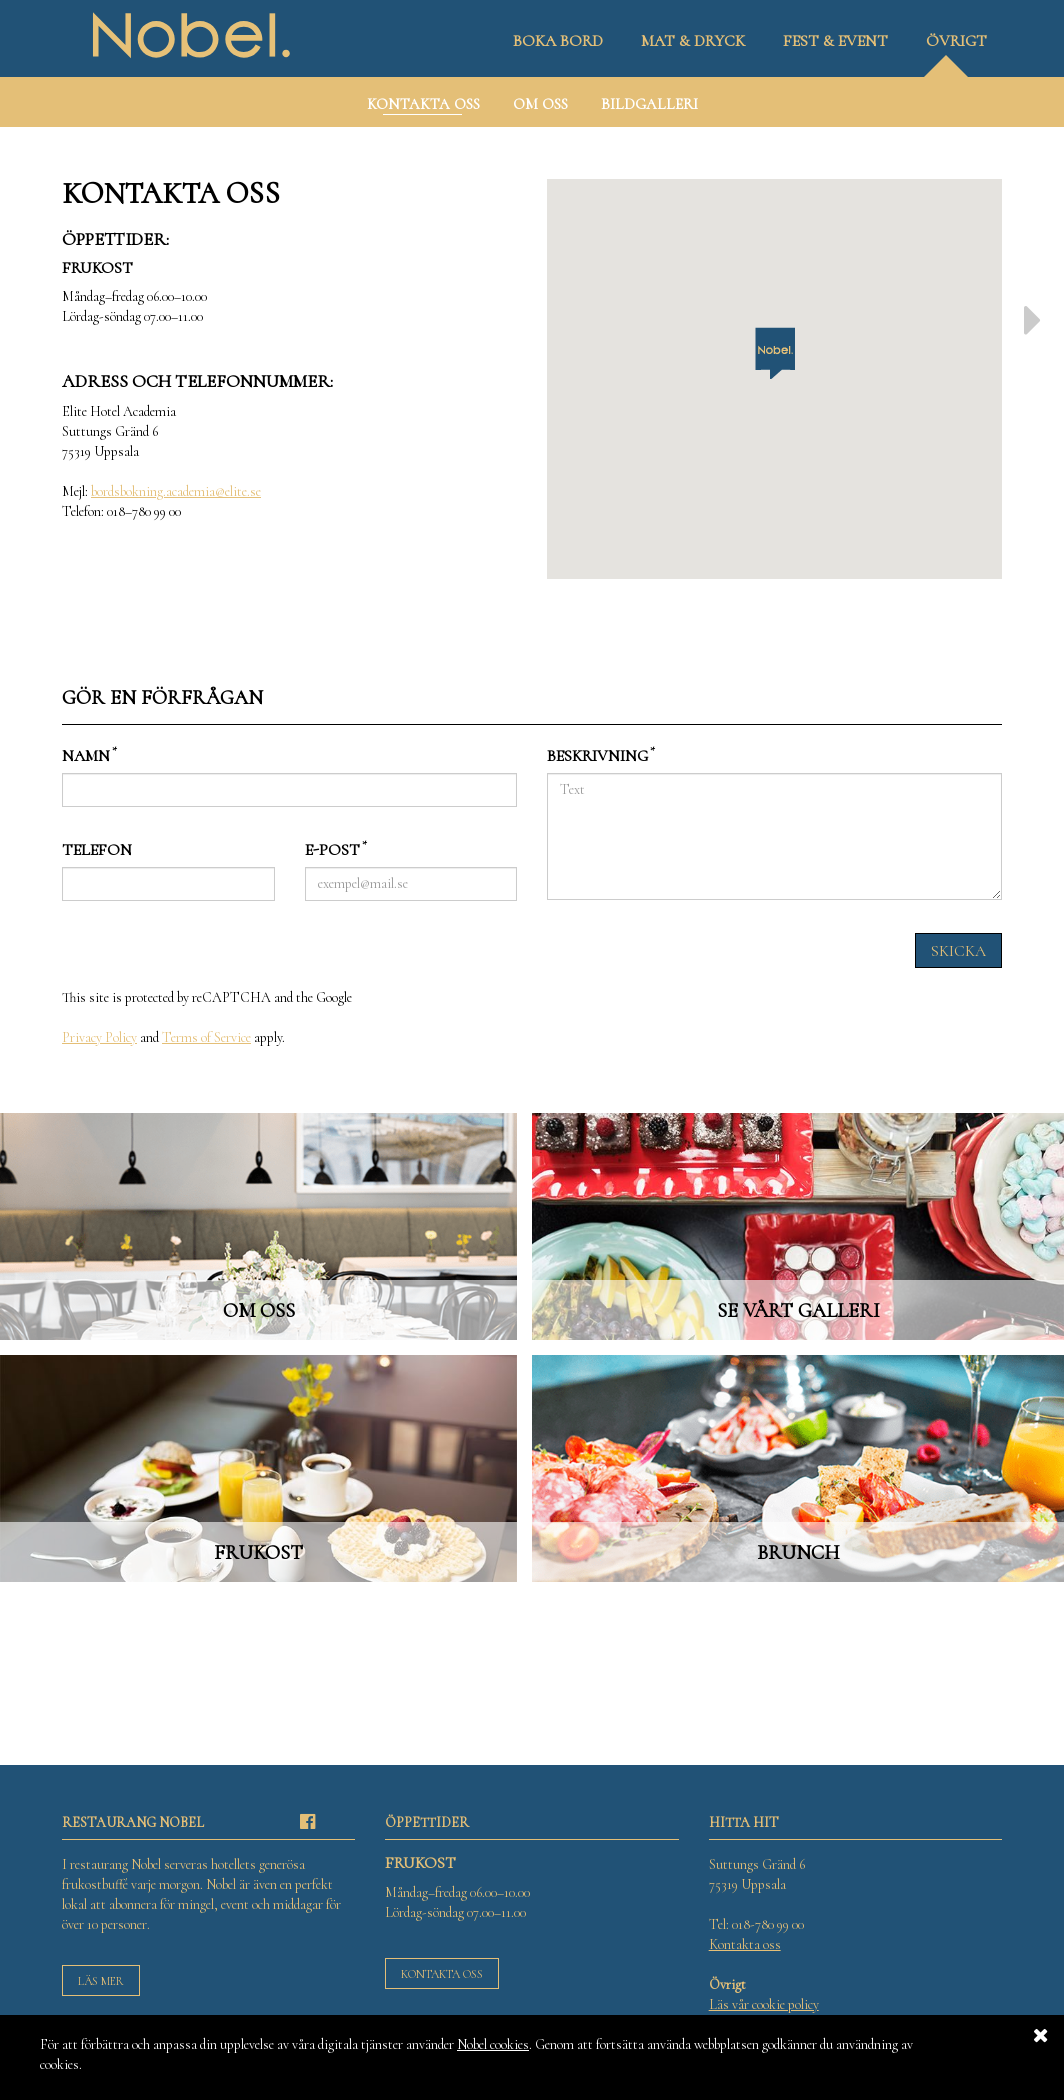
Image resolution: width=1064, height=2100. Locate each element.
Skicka (958, 951)
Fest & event (835, 41)
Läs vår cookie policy (764, 2004)
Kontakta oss (442, 1974)
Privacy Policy (99, 1037)
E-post (336, 849)
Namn (89, 755)
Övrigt (956, 41)
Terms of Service (206, 1037)
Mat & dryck (693, 41)
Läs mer (101, 1981)
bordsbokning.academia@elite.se (176, 491)
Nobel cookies (493, 2044)
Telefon (97, 850)
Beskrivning (601, 755)
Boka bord (558, 41)
